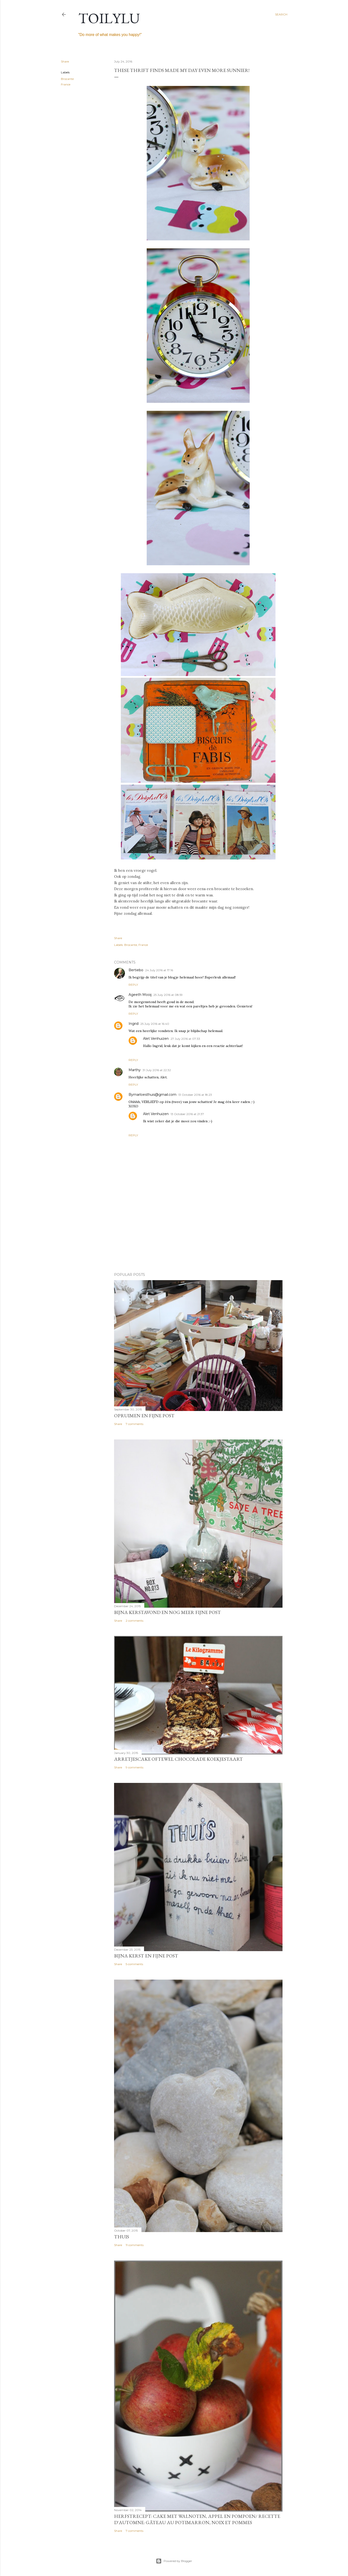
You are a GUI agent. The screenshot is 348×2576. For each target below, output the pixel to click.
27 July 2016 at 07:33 (185, 1038)
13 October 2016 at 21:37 (187, 1114)
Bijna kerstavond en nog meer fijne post (167, 1612)
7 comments (134, 1424)
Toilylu (109, 18)
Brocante (67, 79)
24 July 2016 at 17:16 (159, 970)
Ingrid (133, 1023)
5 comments (134, 1964)
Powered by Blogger (174, 2561)
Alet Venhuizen (156, 1038)
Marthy (135, 1070)
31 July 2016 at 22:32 (157, 1070)
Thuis (121, 2237)
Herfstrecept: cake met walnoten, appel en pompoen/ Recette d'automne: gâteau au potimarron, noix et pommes (197, 2519)
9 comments (134, 1767)
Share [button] (65, 61)
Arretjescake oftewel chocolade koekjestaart (178, 1759)
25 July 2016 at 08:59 (168, 995)
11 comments (135, 2245)
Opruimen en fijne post (144, 1415)
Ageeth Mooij (140, 994)
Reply (133, 984)
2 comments (134, 1620)
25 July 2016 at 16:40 (154, 1024)
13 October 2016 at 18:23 (195, 1094)
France (65, 84)
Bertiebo (136, 970)
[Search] (281, 14)
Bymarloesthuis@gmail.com (152, 1094)
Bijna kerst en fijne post (146, 1956)
